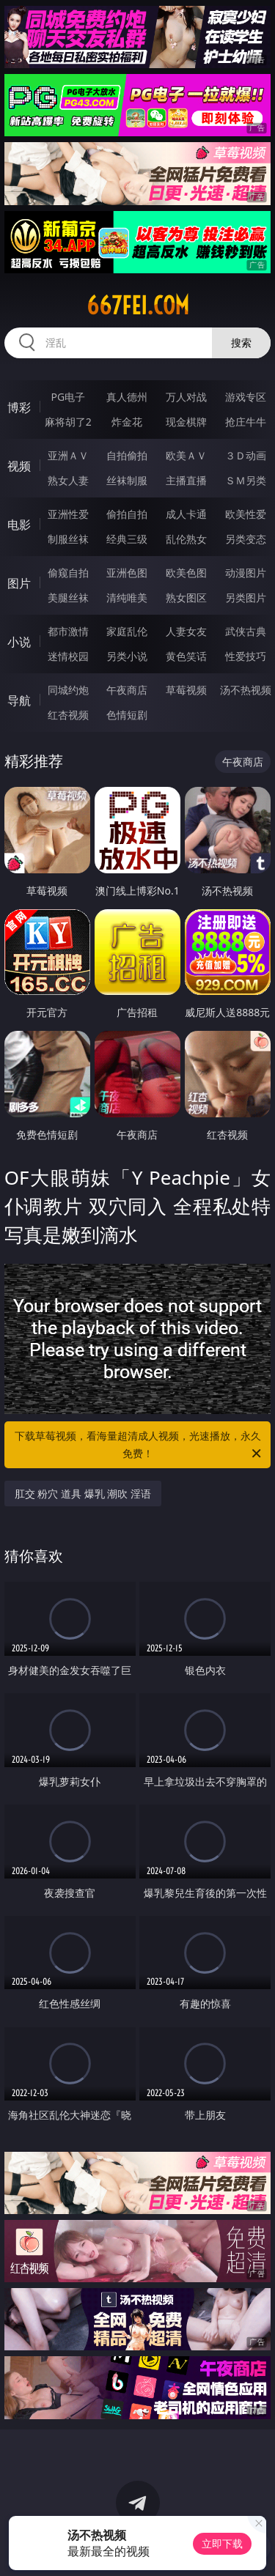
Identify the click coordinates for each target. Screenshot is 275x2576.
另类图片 (245, 597)
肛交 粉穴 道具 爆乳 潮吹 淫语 (83, 1493)
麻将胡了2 (68, 422)
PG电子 (68, 397)
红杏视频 (68, 715)
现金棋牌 (186, 422)
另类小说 (126, 656)
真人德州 (126, 397)
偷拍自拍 (126, 514)
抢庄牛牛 (245, 422)
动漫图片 (245, 573)
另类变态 (245, 539)
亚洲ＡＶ (68, 455)
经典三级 (126, 539)
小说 (19, 642)
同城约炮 (68, 690)
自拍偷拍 (126, 455)
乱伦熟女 (186, 539)
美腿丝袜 (68, 597)
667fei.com (138, 305)
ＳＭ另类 (245, 480)
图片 (19, 583)
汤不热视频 (245, 690)
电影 (19, 525)
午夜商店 (126, 690)
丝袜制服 (126, 480)
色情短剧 (126, 715)
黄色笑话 (186, 656)
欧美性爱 (245, 514)
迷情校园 (68, 656)
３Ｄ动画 (245, 455)
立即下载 (222, 2543)
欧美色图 (186, 573)
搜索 (241, 342)
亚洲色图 (126, 573)
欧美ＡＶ (186, 455)
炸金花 (126, 422)
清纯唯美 (126, 597)
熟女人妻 (68, 480)
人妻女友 (186, 631)
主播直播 (186, 480)
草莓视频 (186, 690)
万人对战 (186, 397)
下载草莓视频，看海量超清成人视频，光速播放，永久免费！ (139, 1445)
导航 (19, 700)
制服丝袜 (68, 539)
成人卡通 (186, 514)
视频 (19, 466)
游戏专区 (245, 397)
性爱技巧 (245, 656)
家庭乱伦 (126, 631)
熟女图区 (186, 597)
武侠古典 (245, 631)
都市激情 (68, 631)
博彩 (19, 407)
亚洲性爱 (68, 514)
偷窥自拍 (68, 573)
